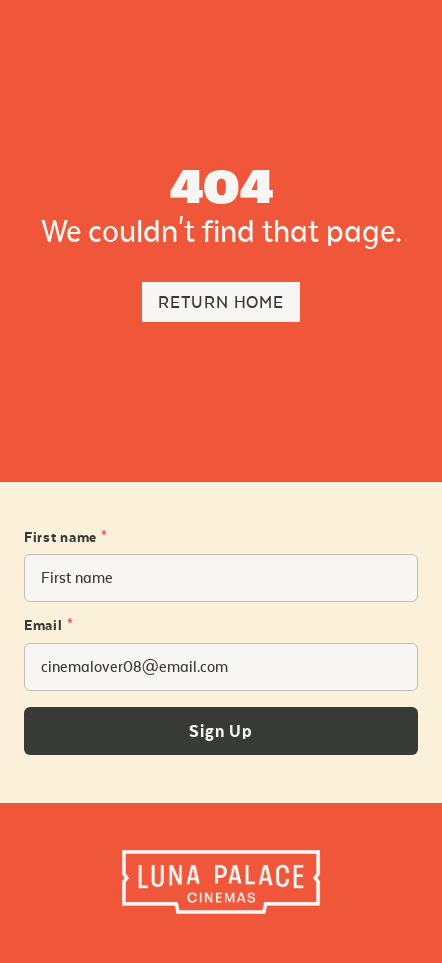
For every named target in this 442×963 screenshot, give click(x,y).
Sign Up (221, 732)
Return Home (221, 302)
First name (66, 538)
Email (48, 626)
